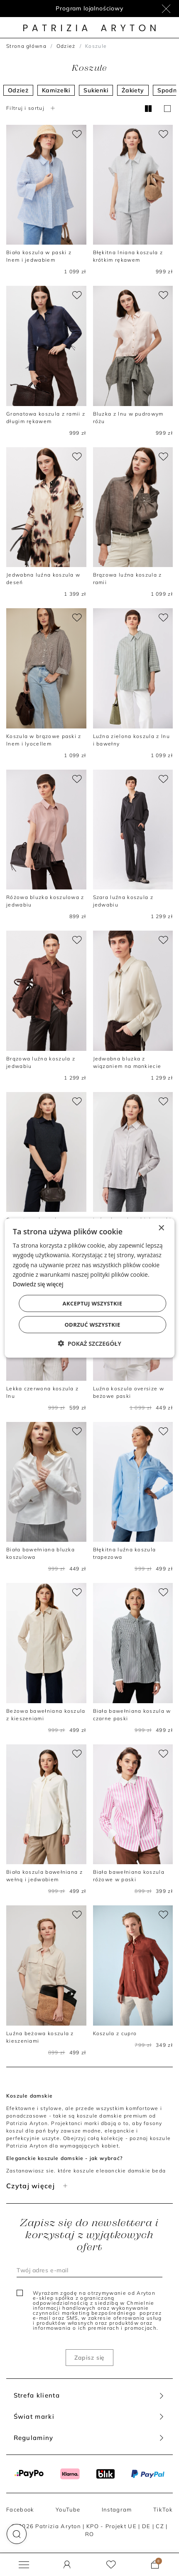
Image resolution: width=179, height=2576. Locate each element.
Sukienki (95, 90)
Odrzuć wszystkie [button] (92, 1324)
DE (146, 2526)
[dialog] (89, 1288)
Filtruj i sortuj (31, 108)
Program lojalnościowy (89, 8)
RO (89, 2534)
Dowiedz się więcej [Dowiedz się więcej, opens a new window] (38, 1284)
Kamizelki (56, 90)
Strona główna (26, 46)
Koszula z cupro (115, 2033)
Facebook (20, 2509)
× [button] (161, 1228)
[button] (17, 2534)
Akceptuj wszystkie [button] (93, 1303)
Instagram (117, 2509)
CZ (160, 2526)
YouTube (68, 2509)
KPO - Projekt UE (111, 2526)
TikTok (163, 2509)
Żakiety (133, 90)
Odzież (66, 46)
